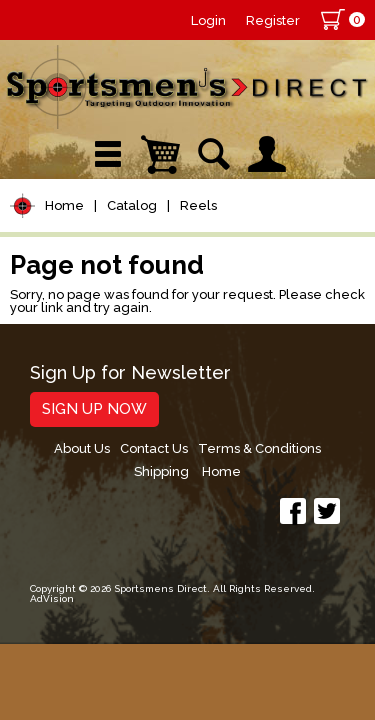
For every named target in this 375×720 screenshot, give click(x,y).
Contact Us (154, 448)
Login (208, 20)
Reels (198, 205)
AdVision (52, 598)
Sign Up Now (94, 409)
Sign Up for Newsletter (130, 373)
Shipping (161, 471)
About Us (82, 448)
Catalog (132, 205)
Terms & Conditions (259, 448)
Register (273, 20)
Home (64, 205)
